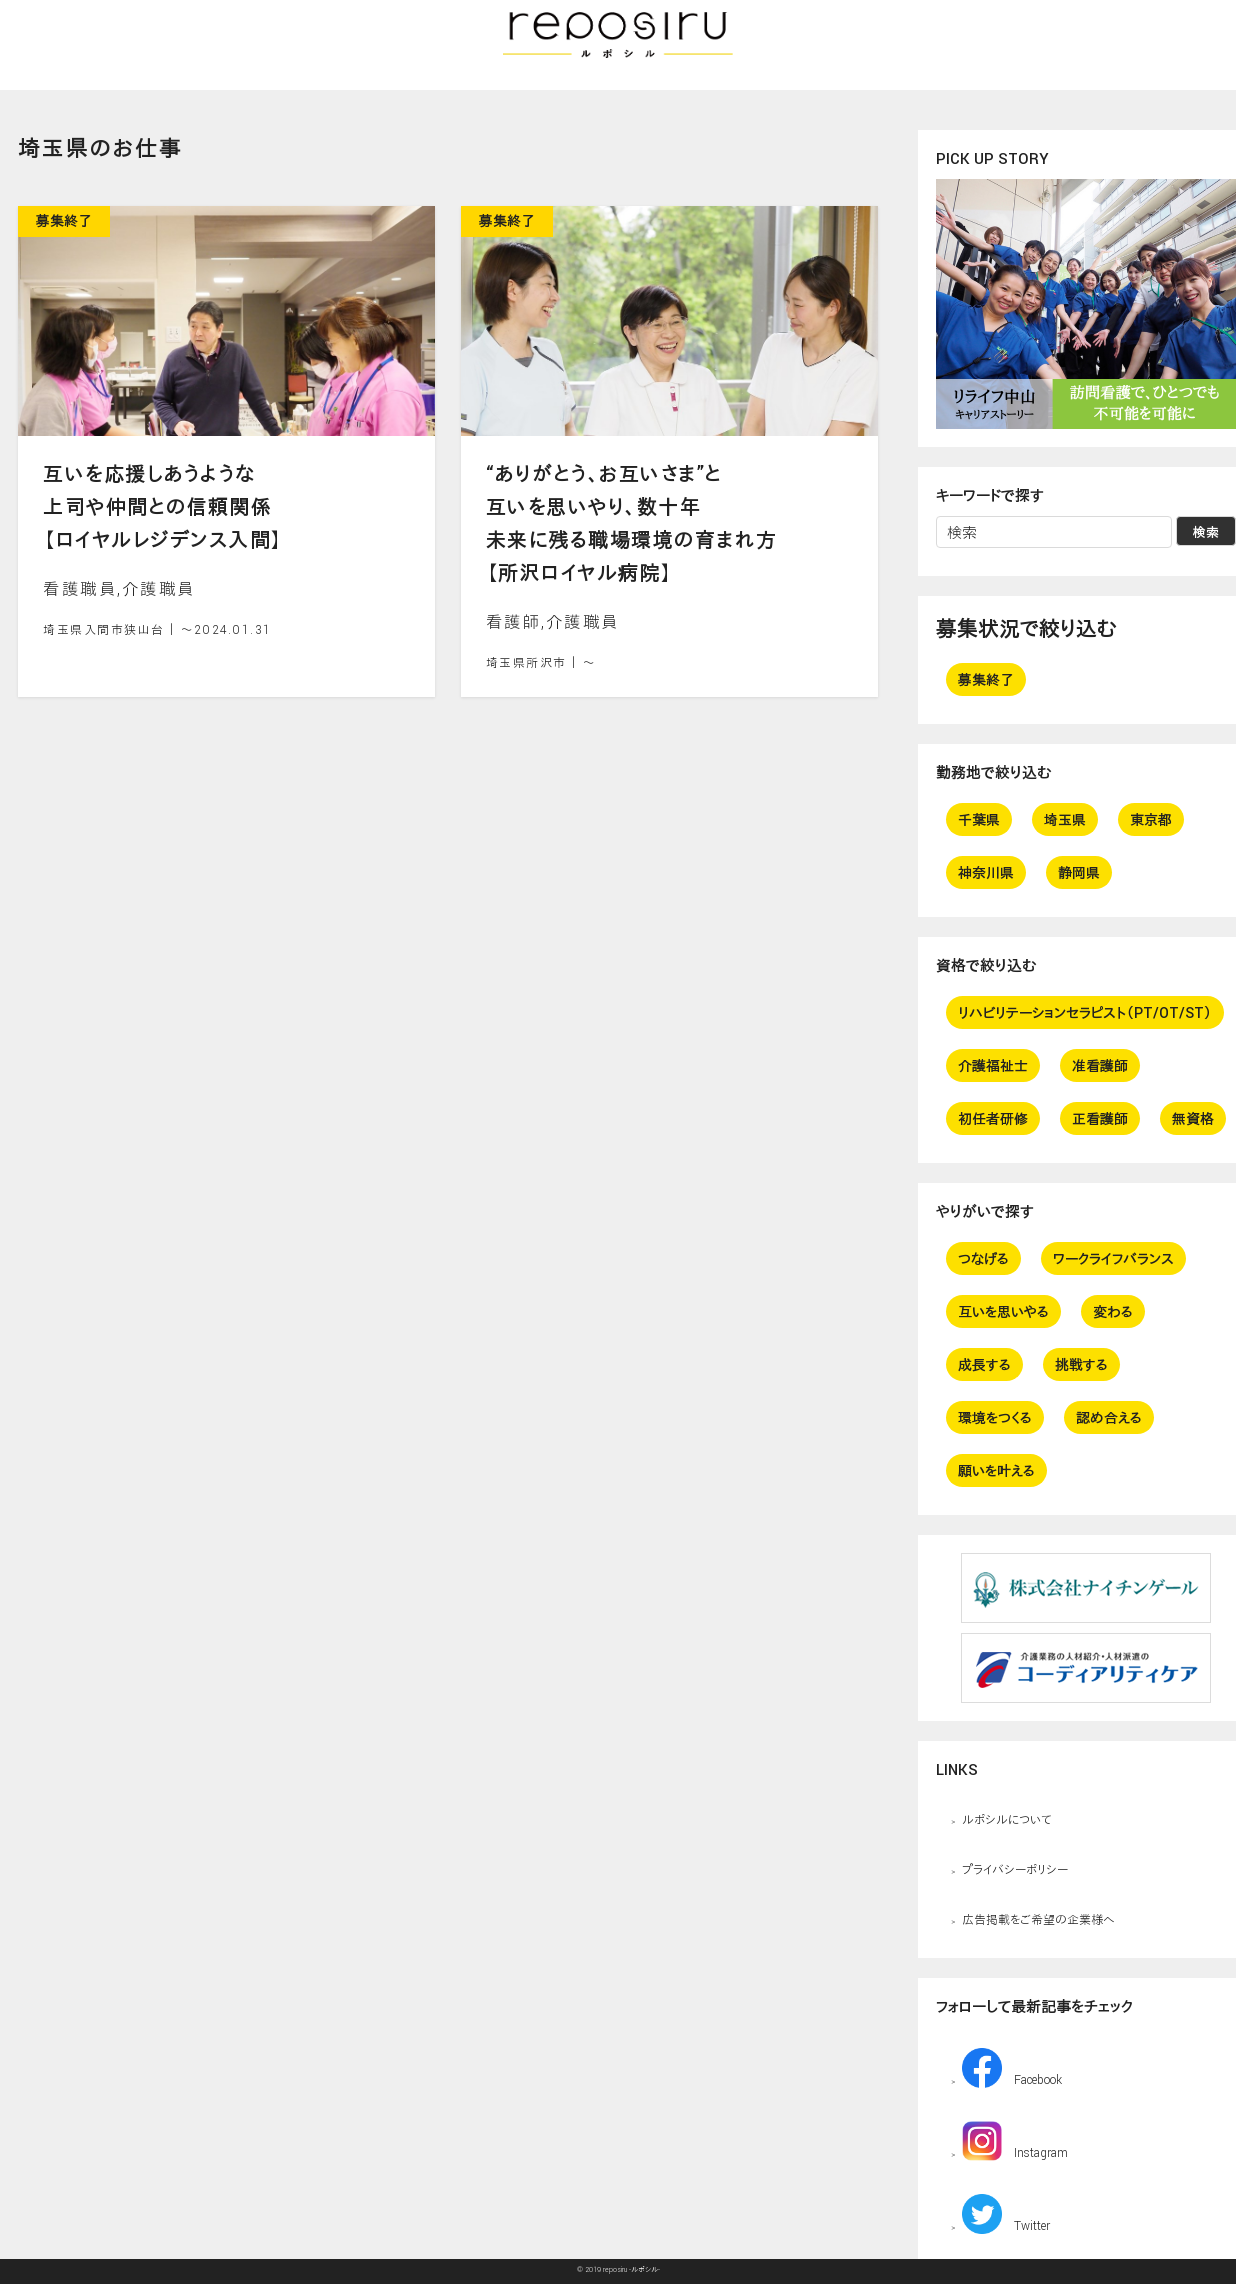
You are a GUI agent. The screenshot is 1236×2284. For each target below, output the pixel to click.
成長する (984, 1364)
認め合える (1109, 1417)
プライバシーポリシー (1015, 1869)
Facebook (1012, 2068)
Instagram (1015, 2141)
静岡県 (1079, 872)
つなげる (983, 1258)
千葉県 (979, 819)
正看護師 (1100, 1118)
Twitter (1006, 2214)
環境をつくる (995, 1417)
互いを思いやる (1003, 1311)
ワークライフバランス (1113, 1258)
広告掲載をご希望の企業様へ (1038, 1919)
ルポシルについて (1006, 1819)
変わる (1113, 1311)
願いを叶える (996, 1470)
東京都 (1151, 819)
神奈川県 (986, 872)
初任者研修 (993, 1118)
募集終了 (986, 679)
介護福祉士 (993, 1065)
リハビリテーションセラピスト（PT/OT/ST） (1085, 1012)
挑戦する (1081, 1364)
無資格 (1193, 1118)
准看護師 (1100, 1065)
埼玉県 (1065, 819)
